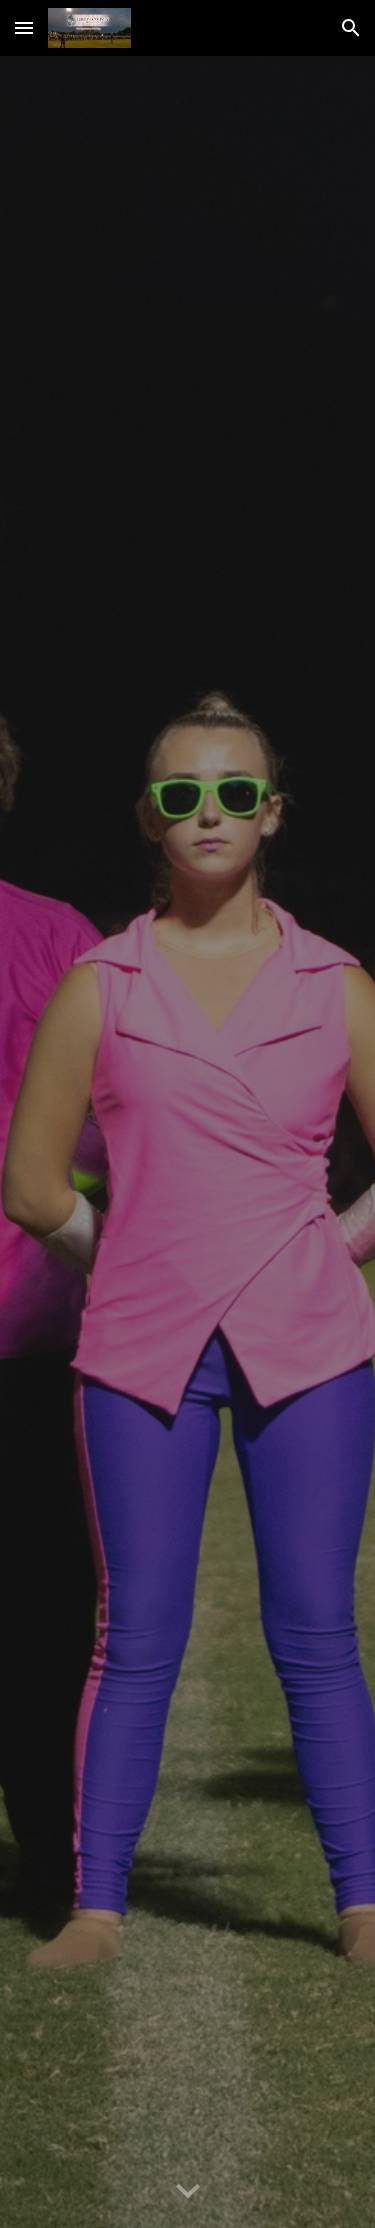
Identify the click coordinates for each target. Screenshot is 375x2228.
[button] (24, 27)
